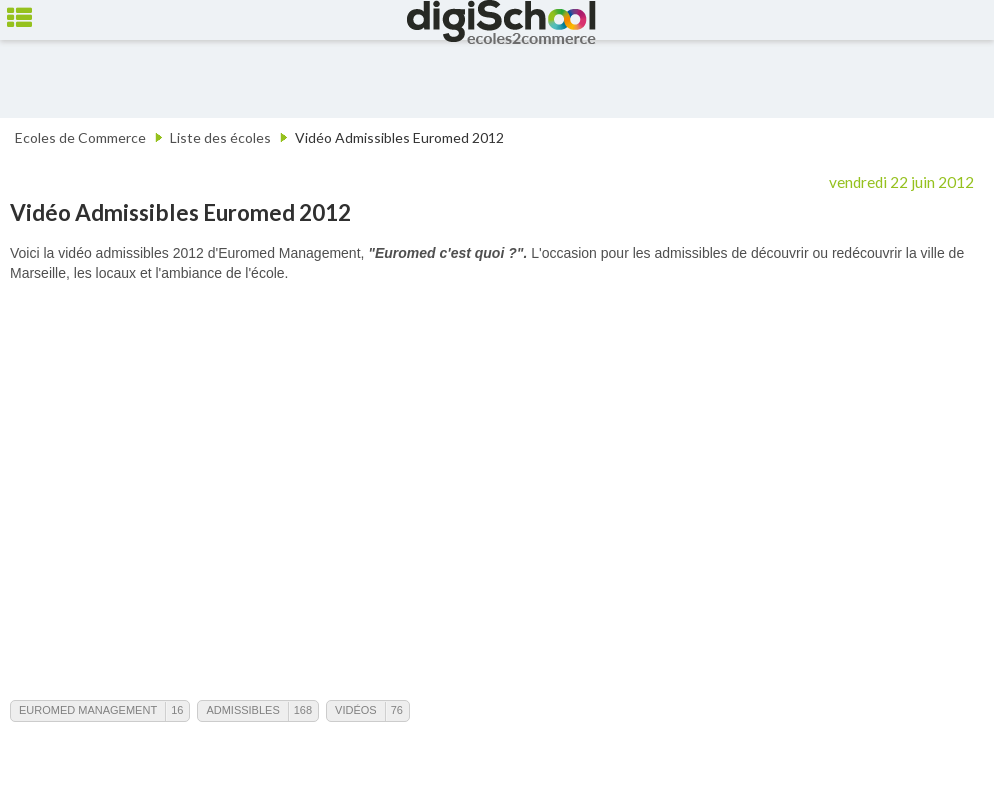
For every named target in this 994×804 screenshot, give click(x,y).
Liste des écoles (220, 137)
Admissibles (242, 710)
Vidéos (356, 710)
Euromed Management (88, 710)
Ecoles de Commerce (80, 137)
